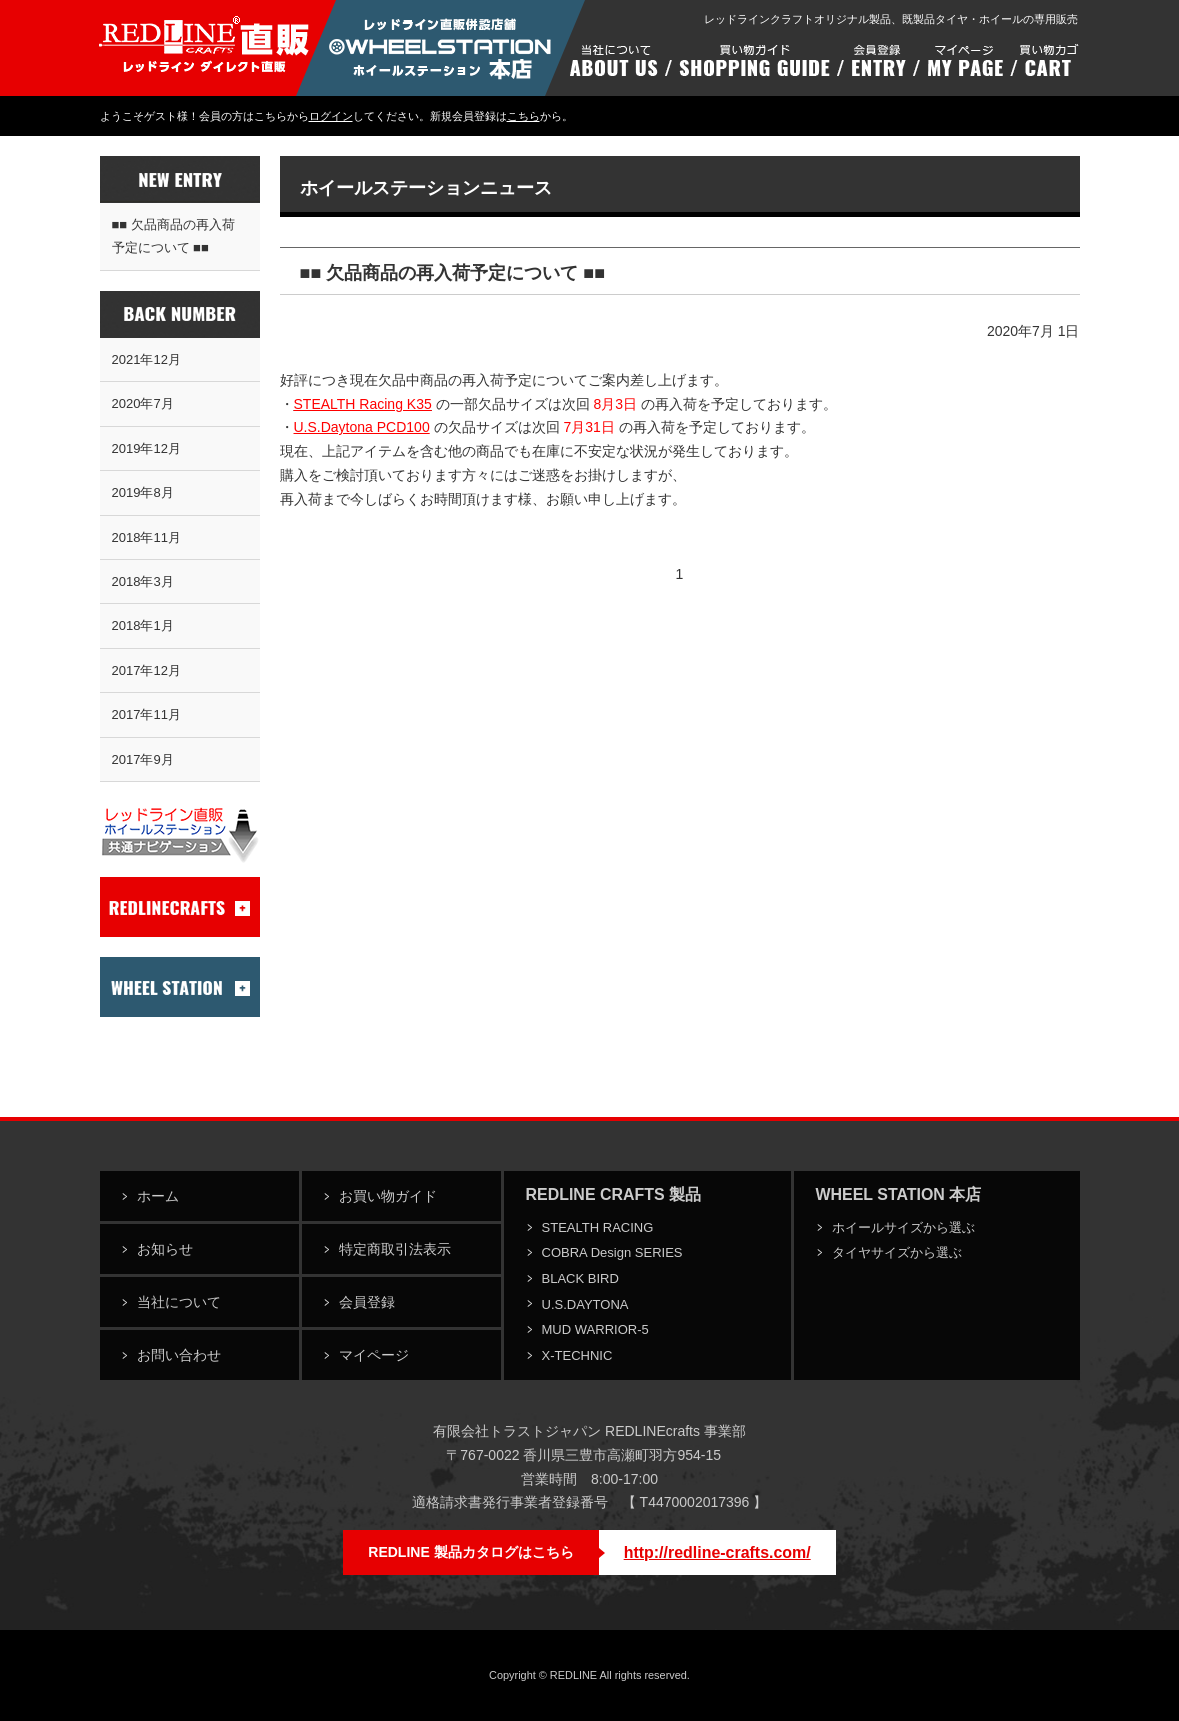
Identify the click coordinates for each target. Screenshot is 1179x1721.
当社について (179, 1302)
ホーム (158, 1196)
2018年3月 (143, 581)
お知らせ (165, 1249)
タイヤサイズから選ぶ (897, 1252)
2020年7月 (143, 403)
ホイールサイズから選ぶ (903, 1227)
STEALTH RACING (598, 1227)
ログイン (331, 116)
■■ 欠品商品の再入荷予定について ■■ (173, 236)
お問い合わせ (179, 1355)
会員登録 (367, 1302)
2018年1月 (143, 625)
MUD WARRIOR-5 (595, 1329)
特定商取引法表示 (395, 1249)
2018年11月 (146, 537)
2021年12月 (146, 359)
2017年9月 (143, 759)
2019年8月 (143, 492)
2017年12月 (146, 670)
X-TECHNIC (577, 1355)
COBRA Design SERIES (612, 1252)
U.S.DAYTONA (585, 1304)
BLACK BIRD (580, 1278)
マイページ (374, 1355)
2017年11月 (146, 714)
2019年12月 (146, 448)
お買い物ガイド (388, 1196)
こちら (523, 116)
